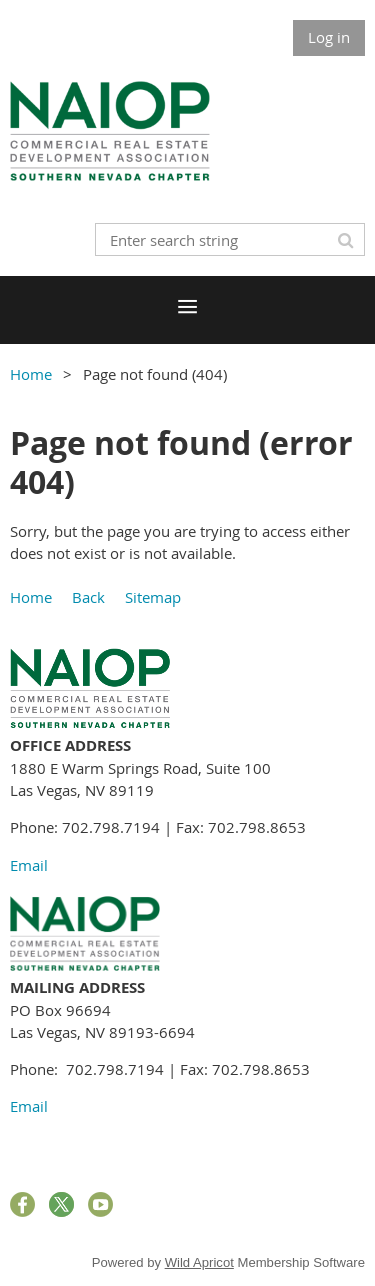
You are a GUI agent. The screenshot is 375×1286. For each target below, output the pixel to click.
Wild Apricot (199, 1262)
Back (88, 597)
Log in (329, 37)
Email (29, 865)
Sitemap (153, 597)
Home (31, 374)
